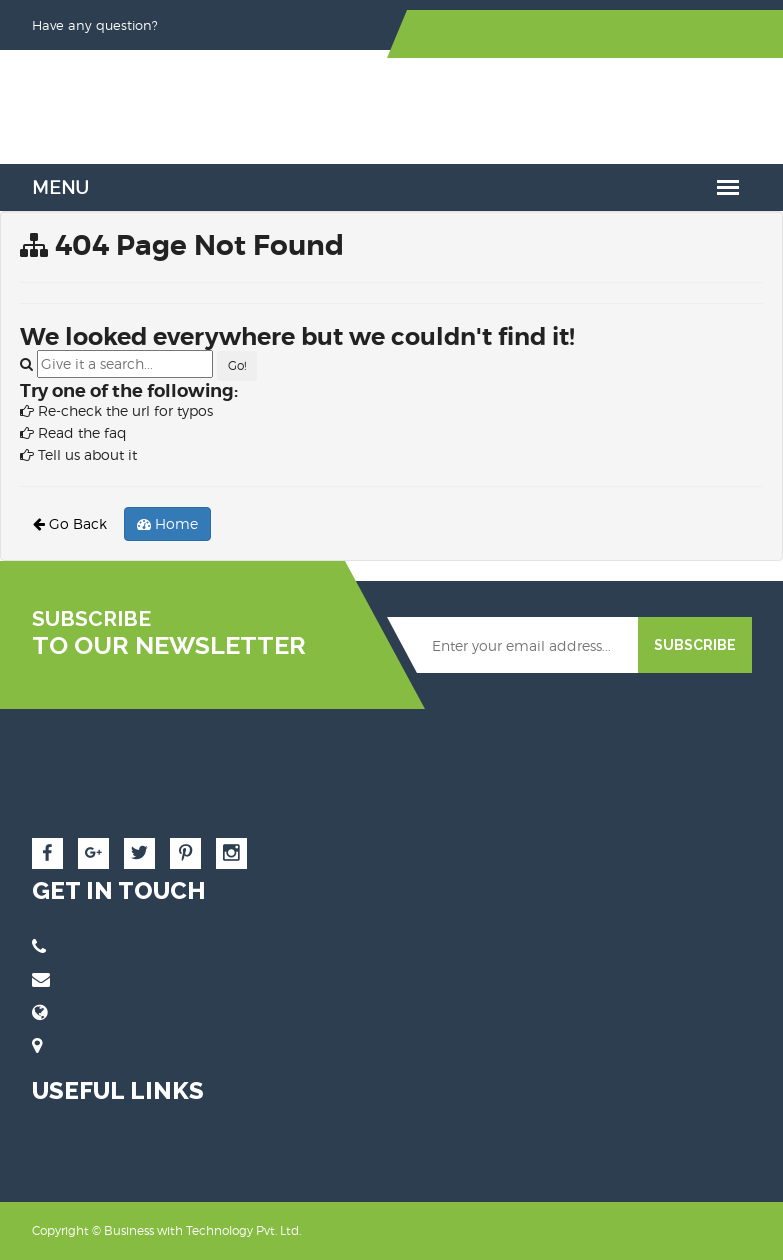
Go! (237, 365)
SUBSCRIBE (695, 645)
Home (167, 523)
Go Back (70, 523)
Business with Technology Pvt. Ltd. (202, 1230)
